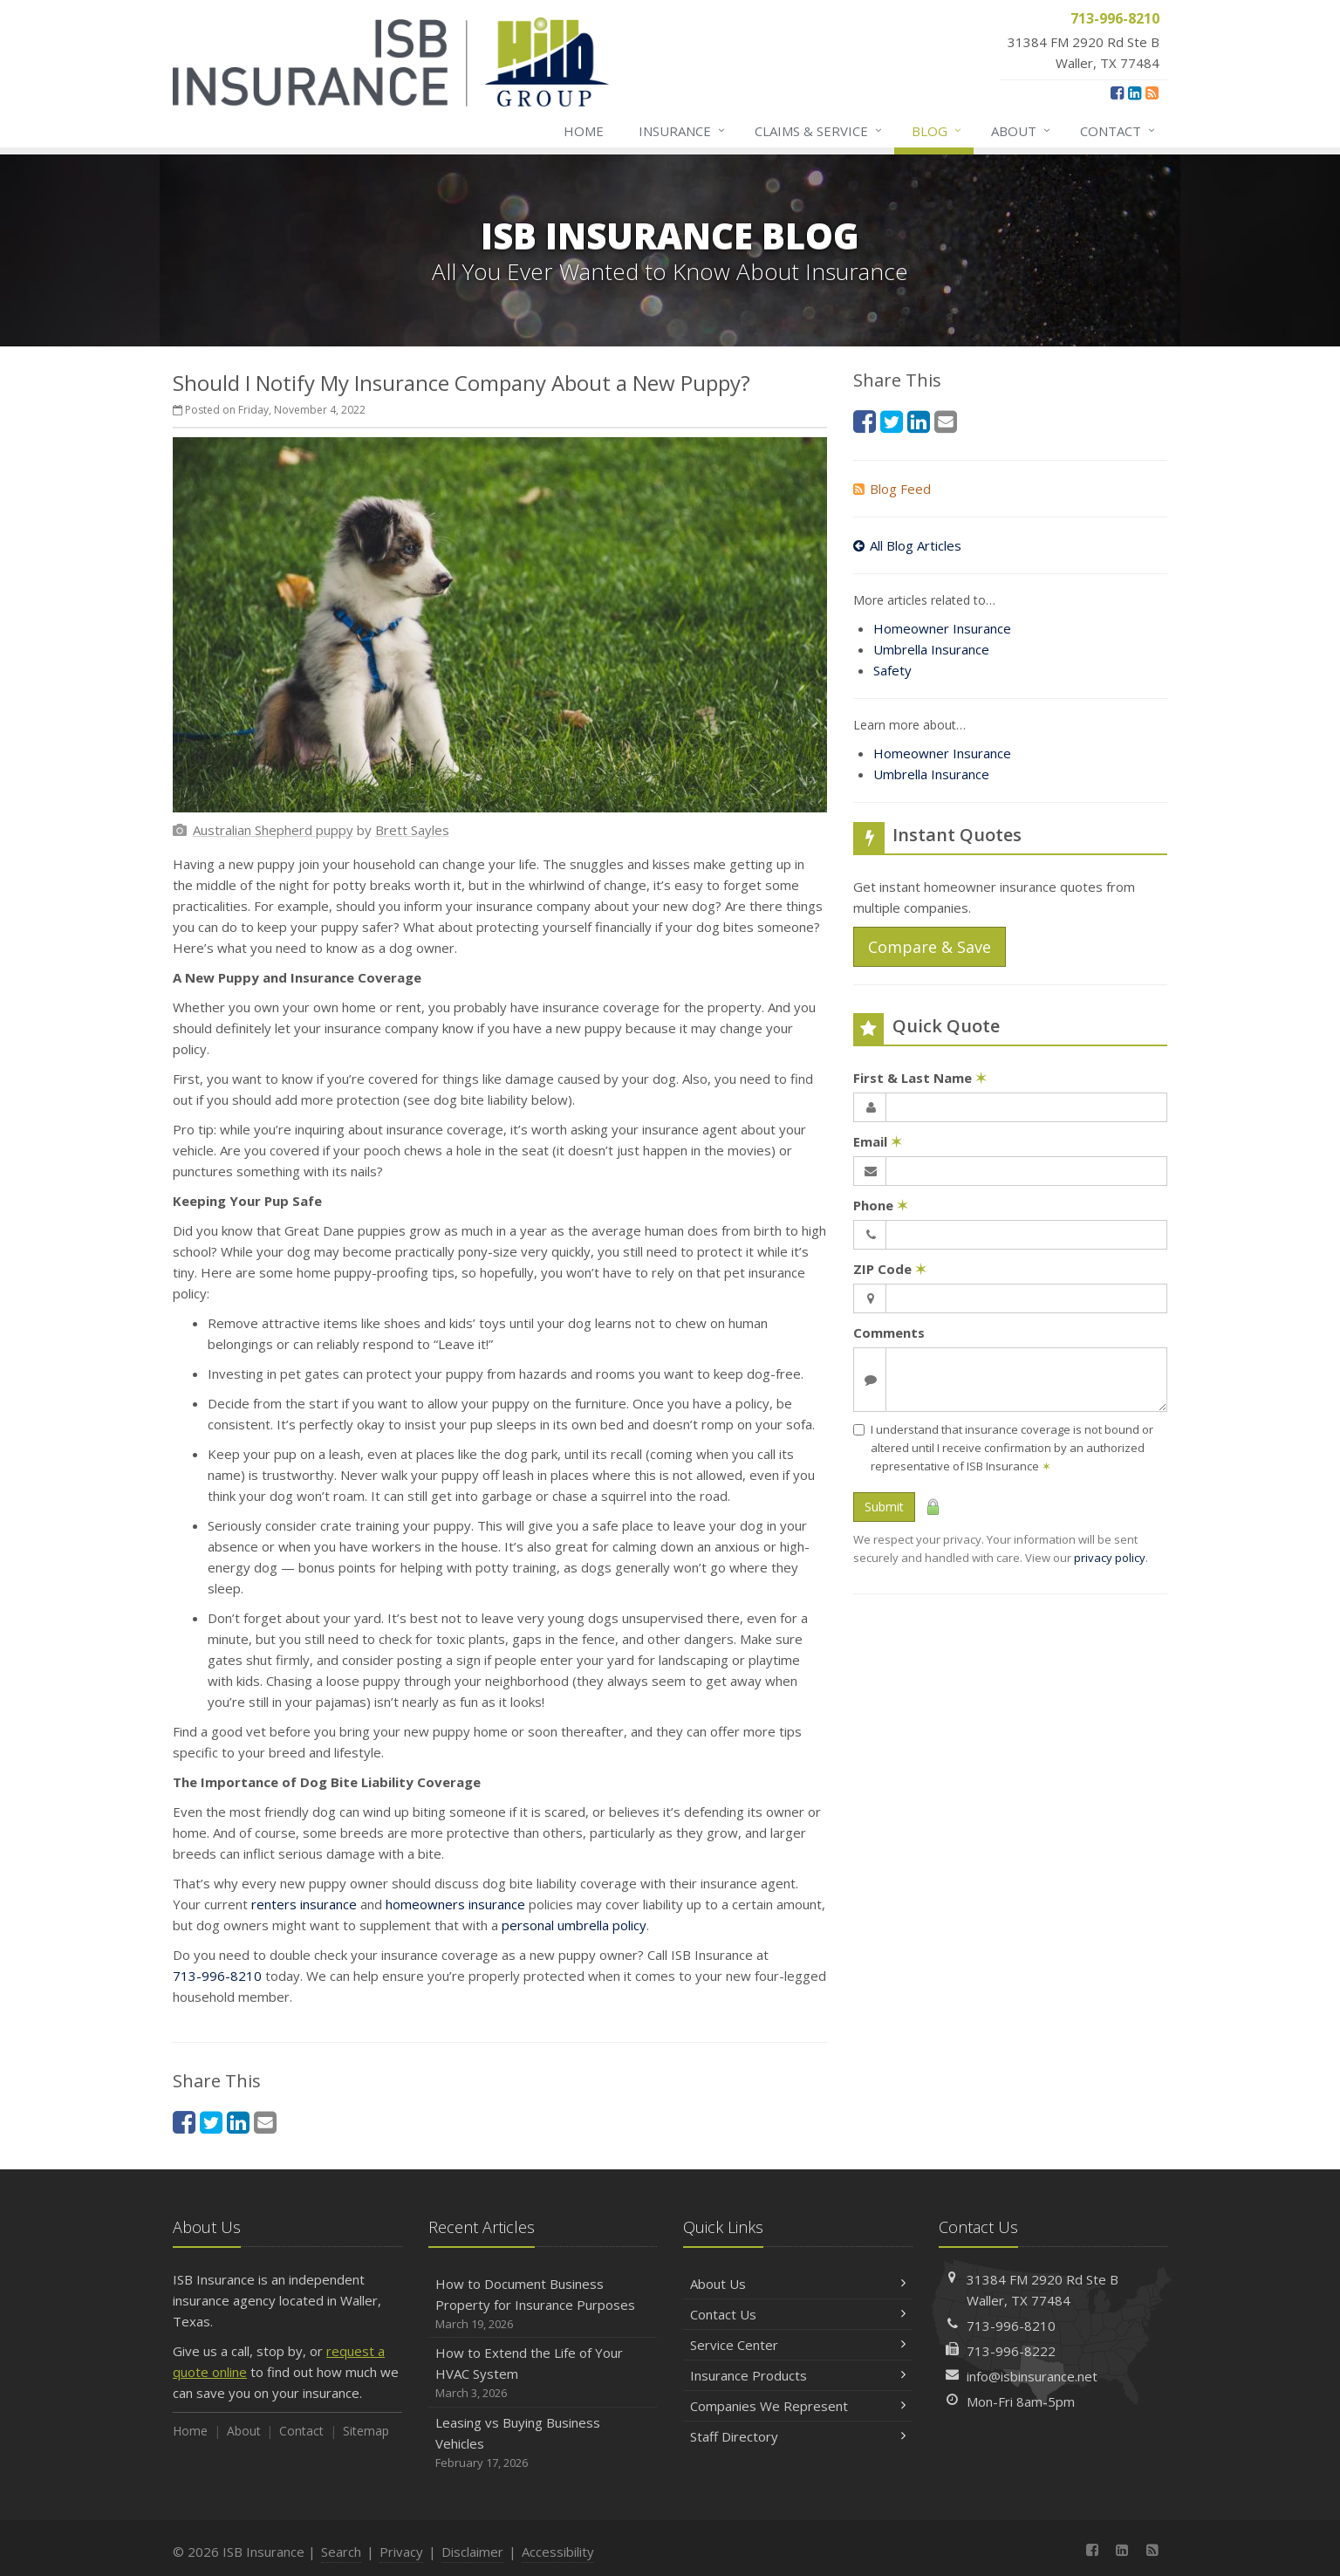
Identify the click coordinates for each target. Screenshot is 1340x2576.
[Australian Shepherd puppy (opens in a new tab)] (273, 830)
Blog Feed (892, 488)
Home (584, 131)
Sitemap (366, 2430)
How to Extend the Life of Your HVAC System (543, 2373)
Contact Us (798, 2314)
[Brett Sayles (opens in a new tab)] (412, 830)
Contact (1118, 130)
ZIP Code (889, 1269)
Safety (892, 670)
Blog (937, 130)
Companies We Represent (798, 2406)
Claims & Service (819, 130)
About (1021, 130)
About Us (798, 2283)
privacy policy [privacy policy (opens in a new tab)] (1109, 1557)
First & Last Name (920, 1077)
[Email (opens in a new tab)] (265, 2122)
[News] (1152, 92)
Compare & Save (929, 946)
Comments (889, 1332)
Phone (880, 1205)
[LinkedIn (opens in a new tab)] (1134, 92)
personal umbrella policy (574, 1925)
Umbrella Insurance (931, 649)
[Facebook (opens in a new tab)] (1117, 92)
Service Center (798, 2344)
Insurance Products (798, 2375)
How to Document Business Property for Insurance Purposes (543, 2304)
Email (877, 1141)
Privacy (401, 2551)
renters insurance (304, 1904)
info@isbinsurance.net (1032, 2376)
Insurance (683, 130)
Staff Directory (798, 2436)
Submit (884, 1506)
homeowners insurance (455, 1904)
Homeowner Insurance (942, 628)
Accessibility (558, 2551)
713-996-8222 (1011, 2351)
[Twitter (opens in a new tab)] (211, 2122)
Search (341, 2551)
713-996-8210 (217, 1975)
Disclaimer (472, 2551)
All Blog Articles (907, 545)
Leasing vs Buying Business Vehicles (543, 2443)
